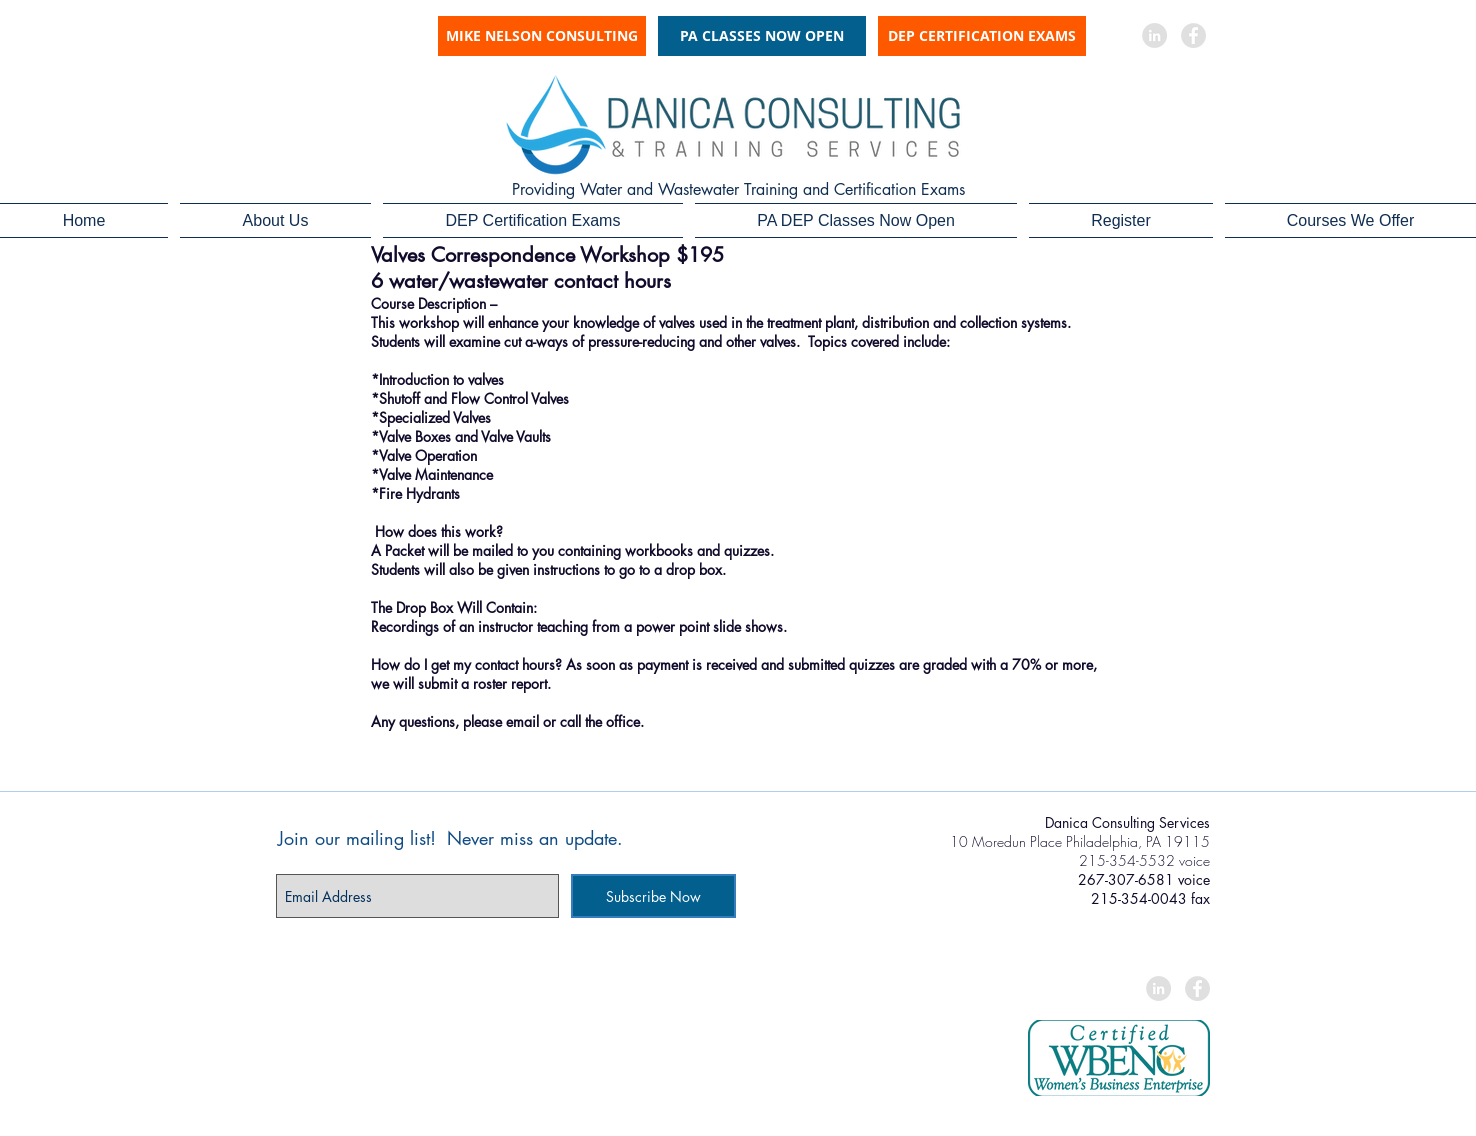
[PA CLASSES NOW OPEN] (762, 36)
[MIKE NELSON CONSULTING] (542, 36)
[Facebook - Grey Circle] (1193, 35)
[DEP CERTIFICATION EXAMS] (982, 36)
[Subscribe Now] (653, 896)
